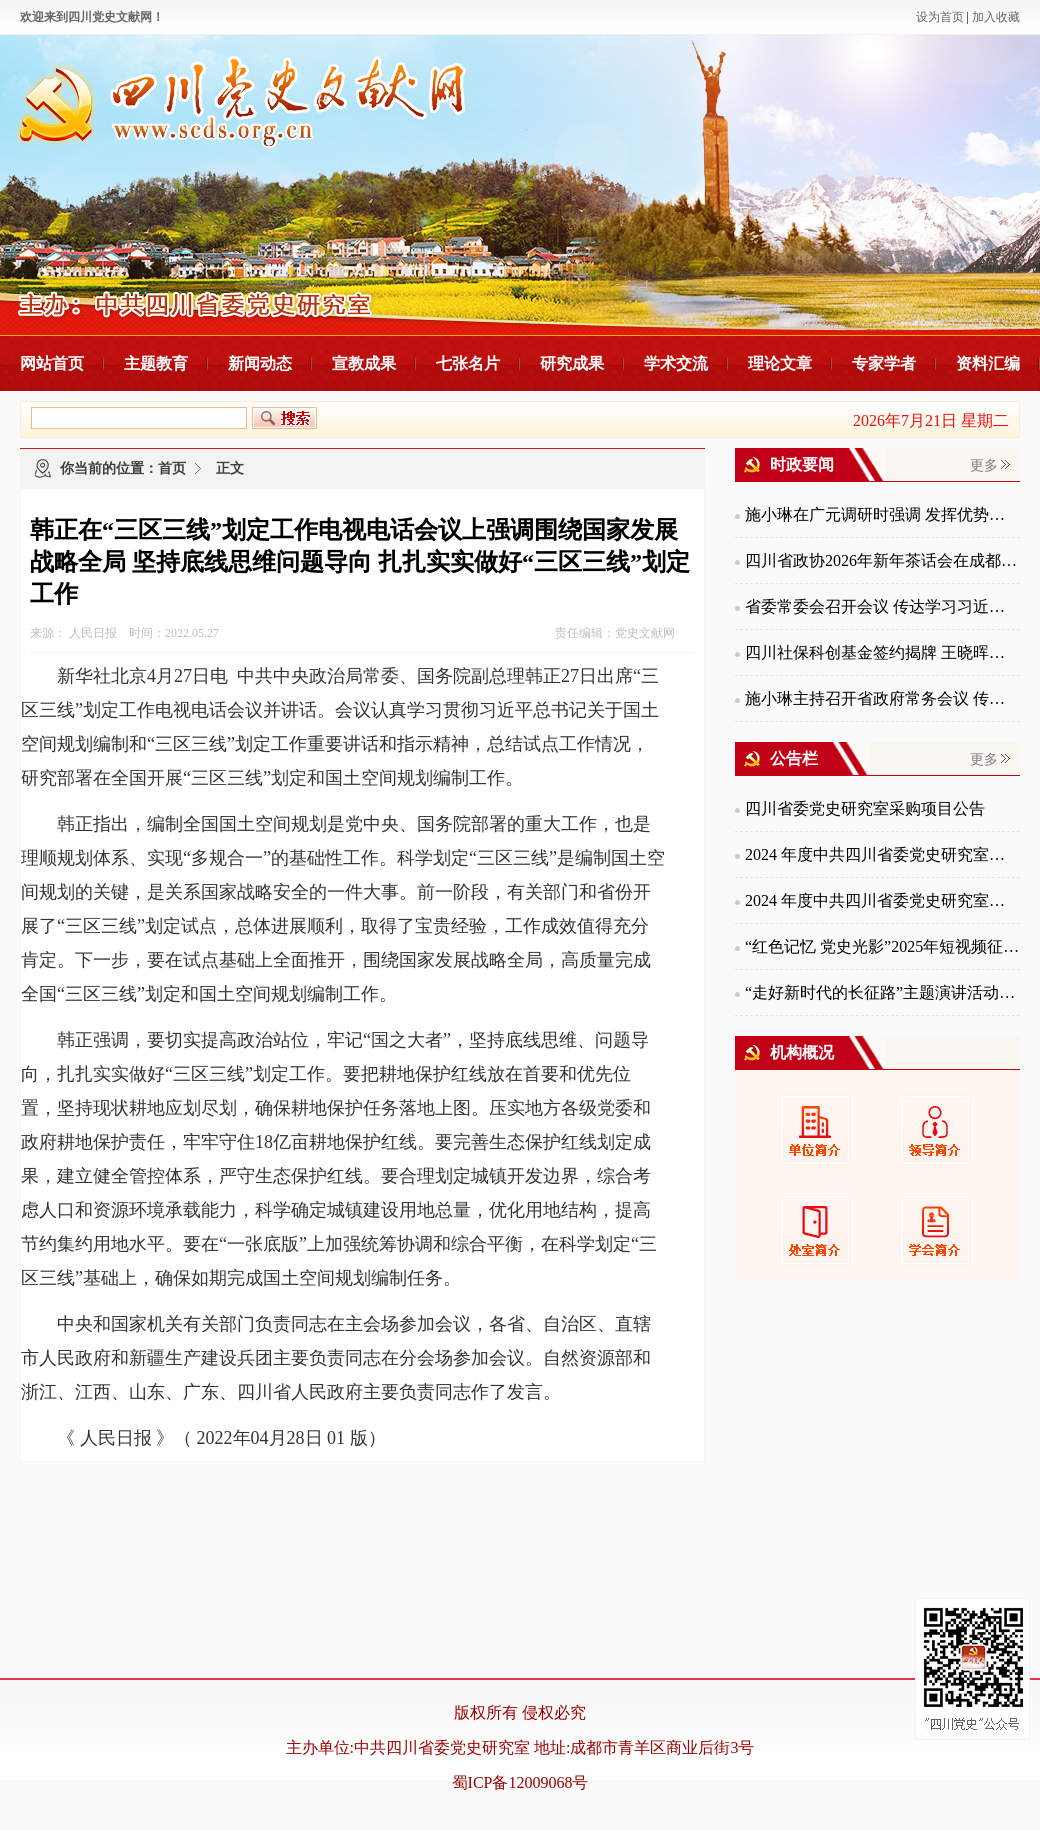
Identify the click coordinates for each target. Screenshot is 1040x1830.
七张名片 (468, 363)
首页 (172, 468)
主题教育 (156, 363)
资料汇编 (988, 363)
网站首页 (52, 363)
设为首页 (940, 17)
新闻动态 (260, 363)
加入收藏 (996, 17)
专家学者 (884, 363)
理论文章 (780, 363)
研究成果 (572, 363)
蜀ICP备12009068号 (520, 1782)
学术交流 (676, 363)
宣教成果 (364, 363)
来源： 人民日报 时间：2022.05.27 (124, 633)
